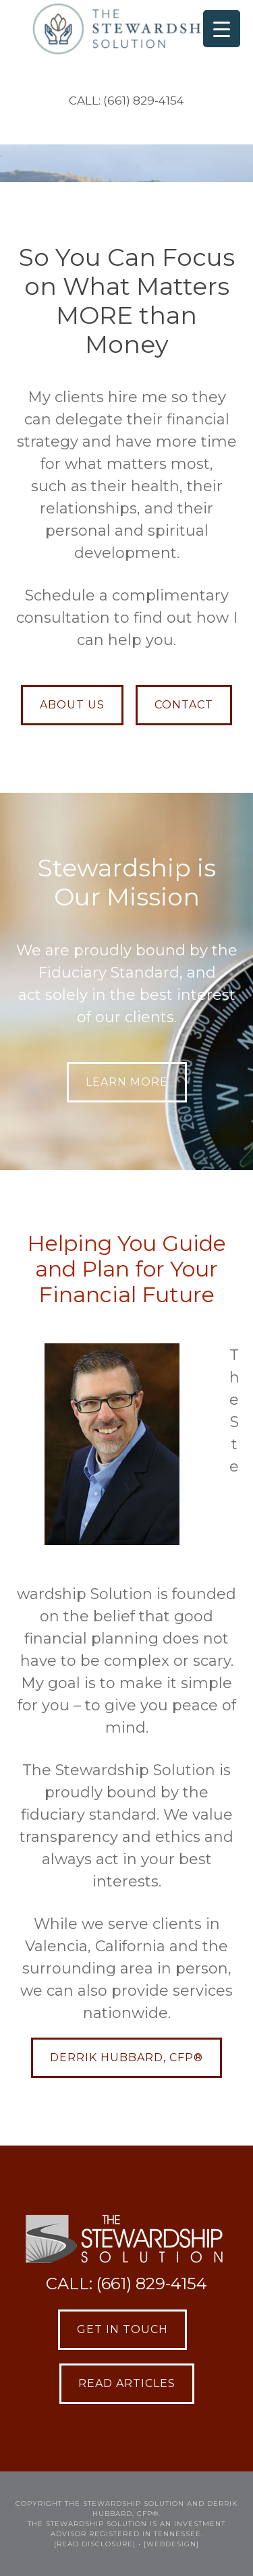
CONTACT (183, 704)
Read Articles (126, 2383)
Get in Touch (122, 2329)
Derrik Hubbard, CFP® (126, 2057)
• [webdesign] (168, 2544)
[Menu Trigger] (221, 28)
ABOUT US (72, 704)
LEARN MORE (127, 1081)
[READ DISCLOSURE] (95, 2544)
